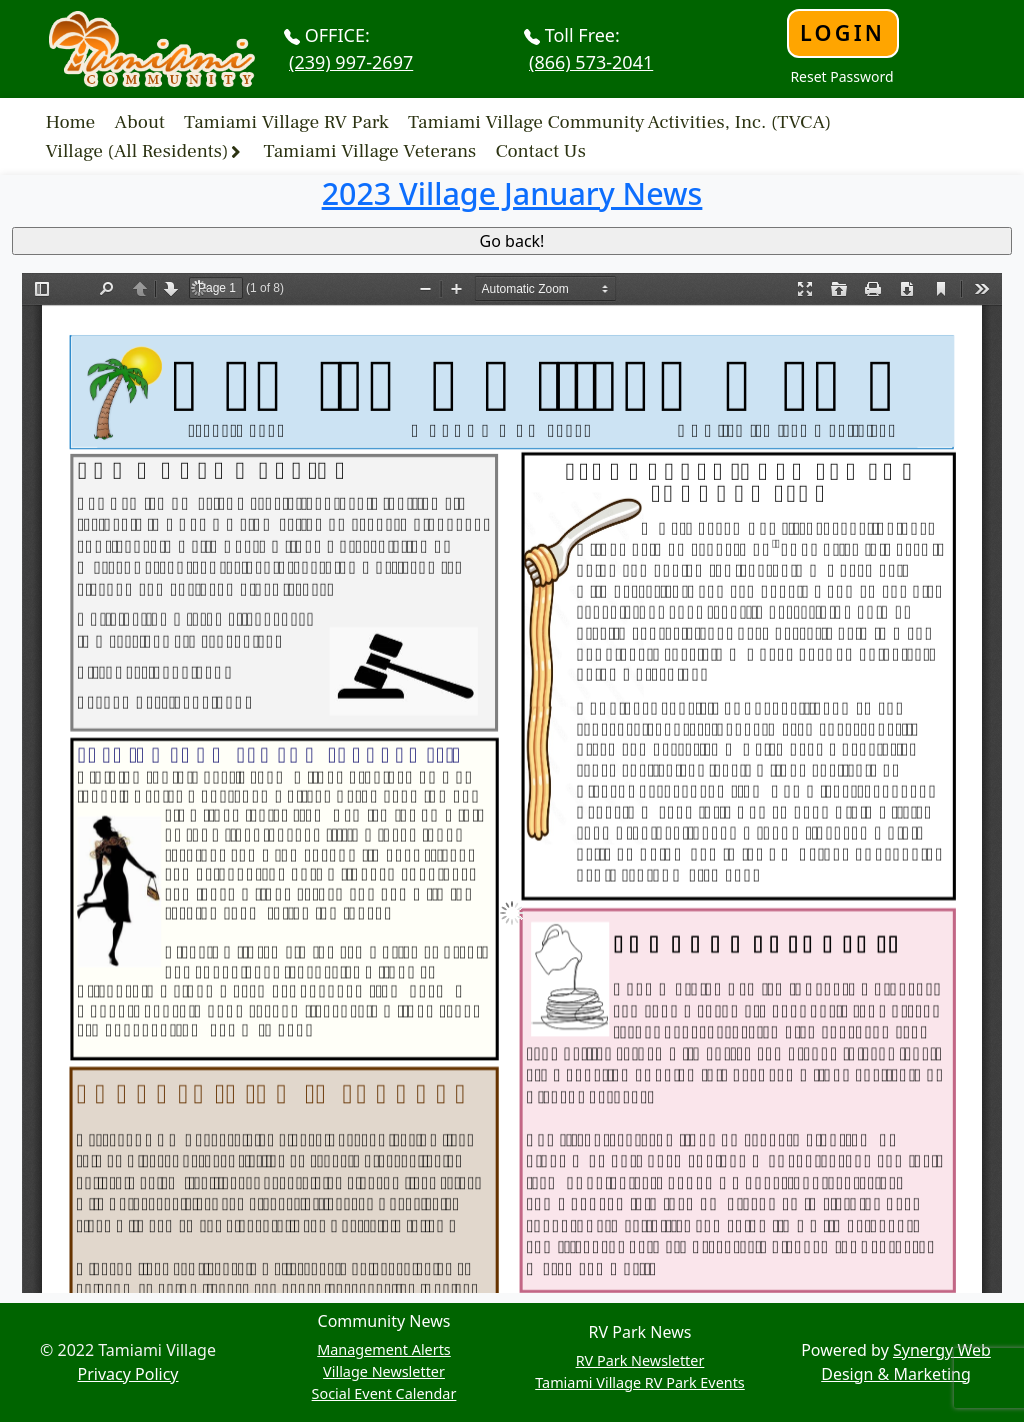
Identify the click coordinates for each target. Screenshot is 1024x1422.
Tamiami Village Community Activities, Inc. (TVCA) (619, 121)
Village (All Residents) (137, 151)
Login (842, 32)
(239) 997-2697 (351, 62)
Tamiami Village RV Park (286, 121)
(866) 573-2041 (591, 62)
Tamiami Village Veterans (370, 151)
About (140, 121)
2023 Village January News (512, 193)
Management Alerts (384, 1349)
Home (71, 121)
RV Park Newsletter (640, 1360)
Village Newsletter (384, 1371)
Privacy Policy (128, 1374)
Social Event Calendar (384, 1393)
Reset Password (841, 76)
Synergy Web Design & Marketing (906, 1362)
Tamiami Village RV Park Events (640, 1382)
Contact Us (540, 151)
